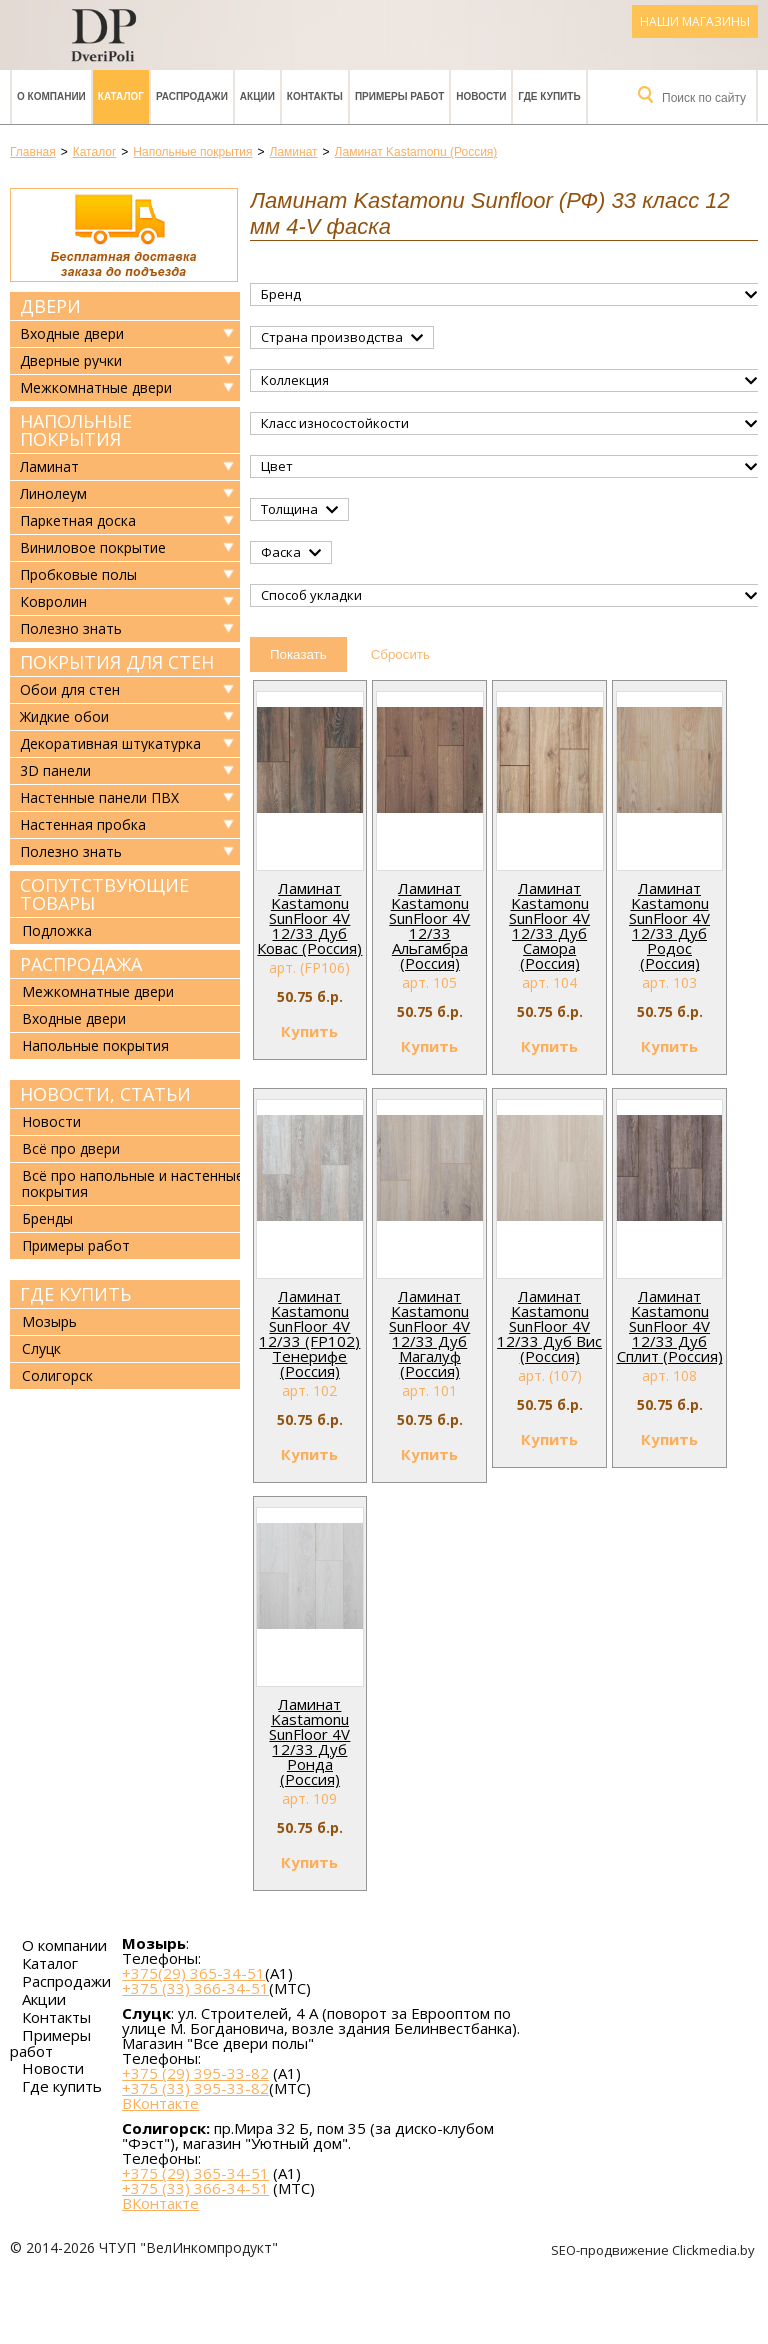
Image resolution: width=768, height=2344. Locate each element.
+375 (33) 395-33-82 (195, 2088)
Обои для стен (70, 690)
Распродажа (81, 964)
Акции (257, 96)
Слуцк (41, 1348)
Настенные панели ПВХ (99, 798)
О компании (51, 96)
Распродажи (192, 96)
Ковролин (53, 602)
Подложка (57, 930)
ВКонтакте (160, 2103)
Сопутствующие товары (104, 894)
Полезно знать (71, 629)
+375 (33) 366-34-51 (195, 1988)
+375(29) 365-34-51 (193, 1973)
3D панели (55, 771)
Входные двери (72, 334)
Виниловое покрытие (93, 548)
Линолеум (53, 494)
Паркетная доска (78, 521)
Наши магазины (695, 21)
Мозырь (49, 1321)
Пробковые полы (78, 575)
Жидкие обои (64, 717)
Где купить (549, 96)
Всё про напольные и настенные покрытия (133, 1183)
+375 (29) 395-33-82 (195, 2073)
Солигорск (57, 1375)
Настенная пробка (83, 825)
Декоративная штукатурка (110, 744)
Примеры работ (399, 96)
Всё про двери (71, 1148)
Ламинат (49, 467)
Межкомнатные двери (96, 388)
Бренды (47, 1218)
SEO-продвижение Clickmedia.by (654, 2250)
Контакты (315, 96)
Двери (50, 306)
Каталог (121, 96)
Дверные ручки (71, 361)
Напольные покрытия (76, 430)
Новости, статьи (105, 1094)
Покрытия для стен (117, 662)
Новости (481, 96)
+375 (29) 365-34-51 (195, 2173)
